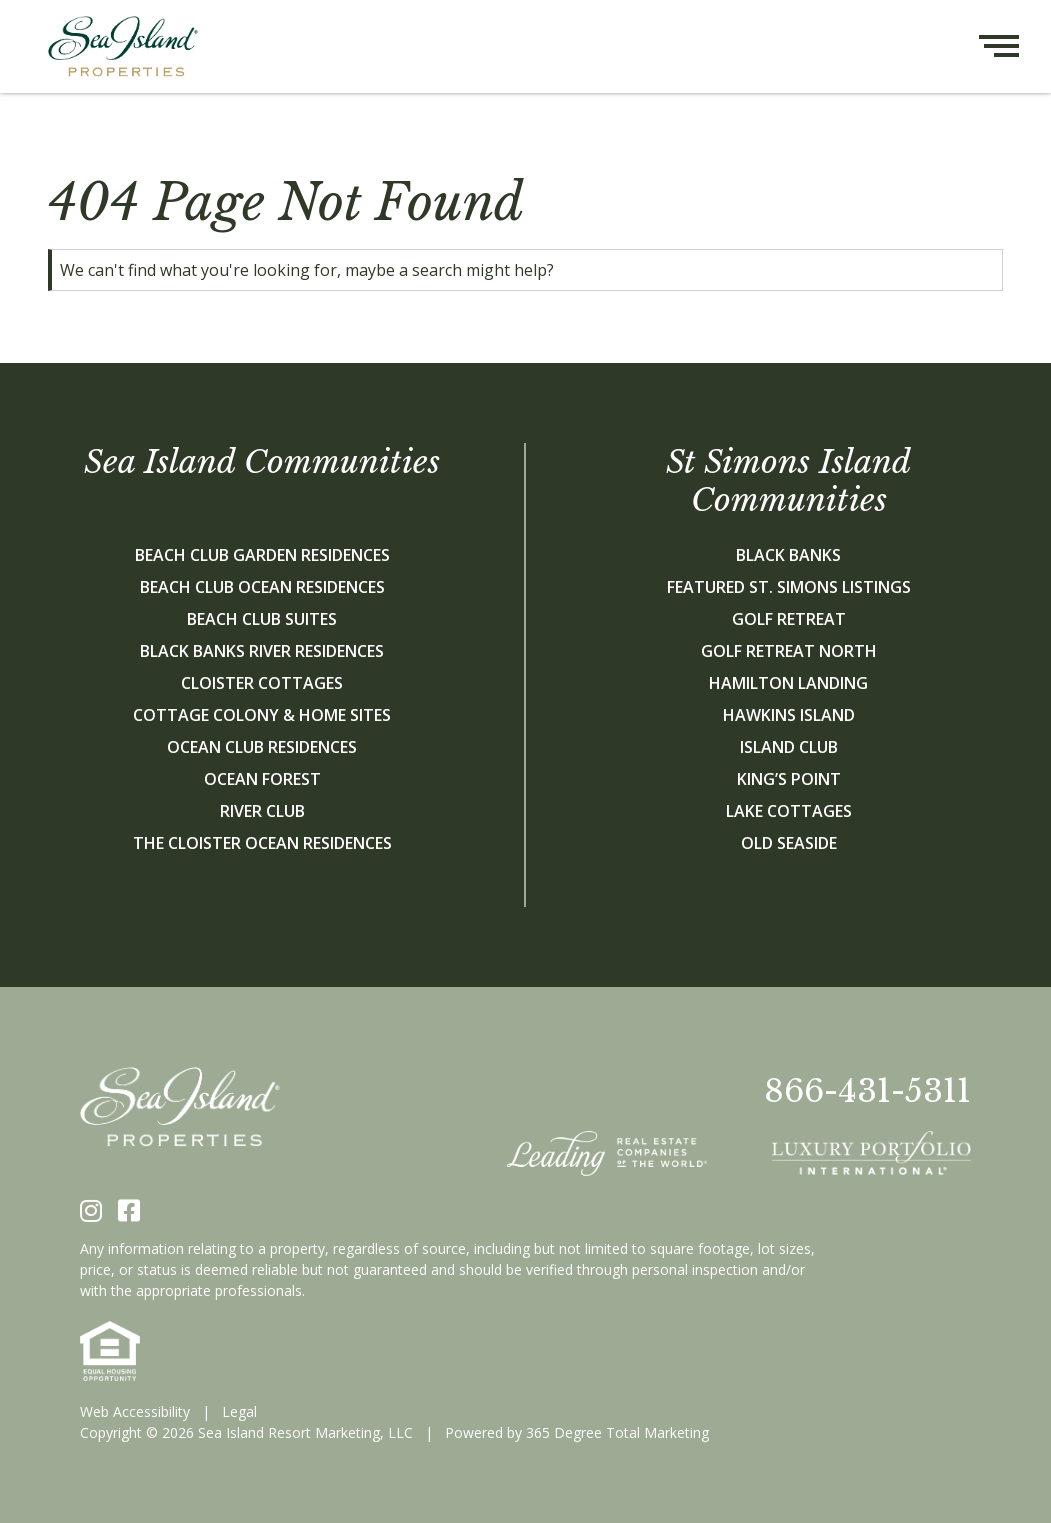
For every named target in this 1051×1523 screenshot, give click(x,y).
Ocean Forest (262, 779)
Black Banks (788, 555)
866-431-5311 (867, 1091)
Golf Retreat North (789, 651)
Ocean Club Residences (262, 747)
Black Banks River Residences (262, 651)
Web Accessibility (135, 1411)
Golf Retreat (789, 619)
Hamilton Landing (788, 683)
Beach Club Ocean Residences (262, 587)
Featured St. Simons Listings (789, 587)
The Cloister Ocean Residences (262, 843)
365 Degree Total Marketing (617, 1432)
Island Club (789, 747)
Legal (239, 1411)
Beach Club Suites (262, 619)
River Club (262, 811)
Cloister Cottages (262, 683)
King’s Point (789, 779)
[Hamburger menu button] (1015, 46)
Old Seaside (789, 843)
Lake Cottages (789, 811)
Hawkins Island (789, 715)
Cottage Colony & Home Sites (262, 715)
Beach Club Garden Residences (262, 555)
